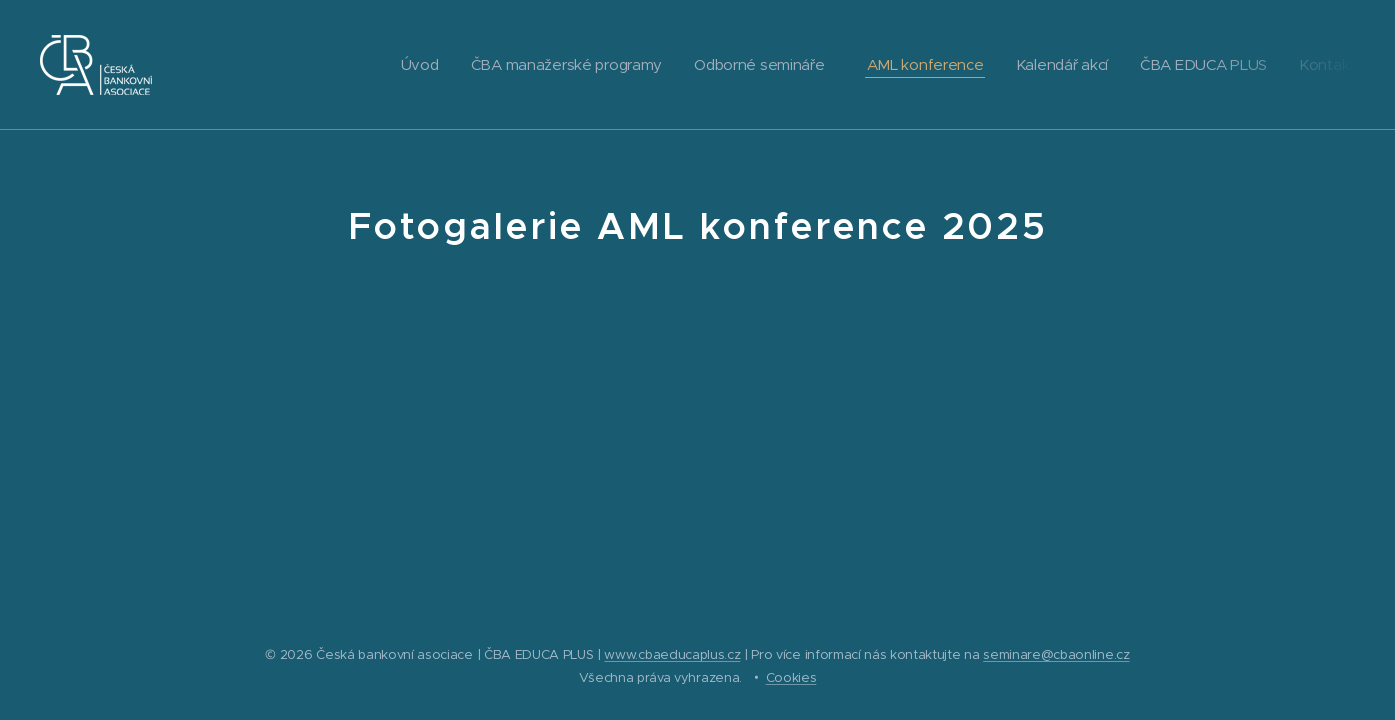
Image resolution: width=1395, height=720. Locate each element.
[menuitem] (400, 65)
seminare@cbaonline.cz (1056, 654)
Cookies (791, 677)
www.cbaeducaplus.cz (672, 654)
